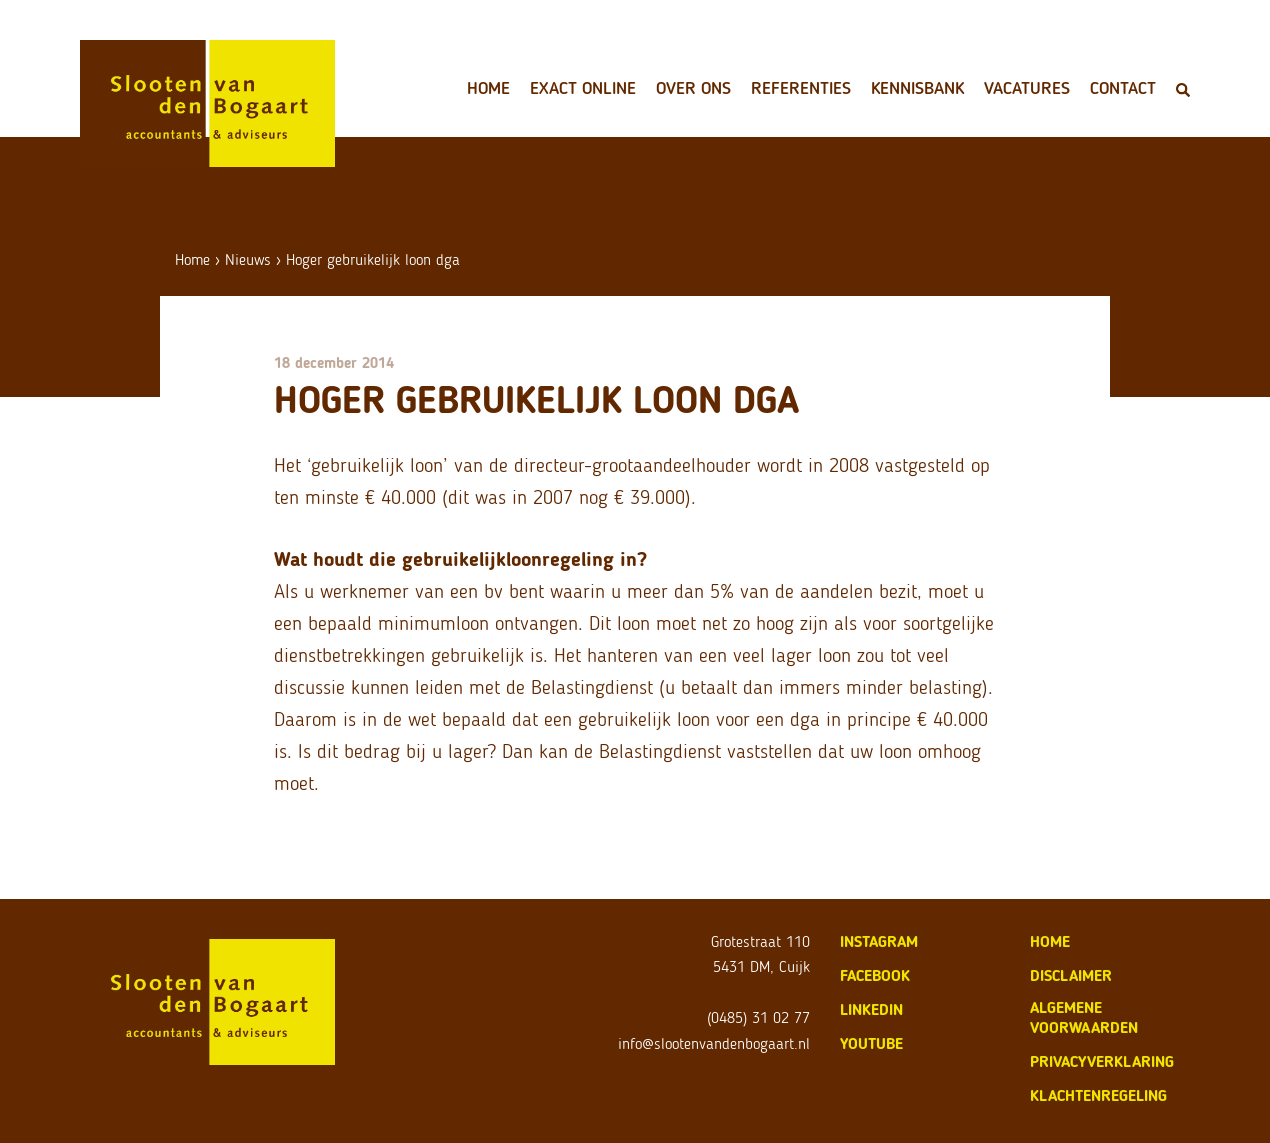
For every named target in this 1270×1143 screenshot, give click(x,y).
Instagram (879, 941)
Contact (1123, 88)
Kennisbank (917, 88)
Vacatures (1027, 88)
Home (488, 88)
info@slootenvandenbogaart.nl (714, 1043)
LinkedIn (871, 1009)
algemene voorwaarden (1084, 1017)
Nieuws (248, 259)
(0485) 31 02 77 (758, 1017)
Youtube (871, 1043)
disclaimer (1071, 975)
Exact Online (583, 88)
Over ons (693, 88)
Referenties (801, 88)
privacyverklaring (1102, 1061)
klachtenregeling (1098, 1095)
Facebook (875, 975)
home (1050, 941)
